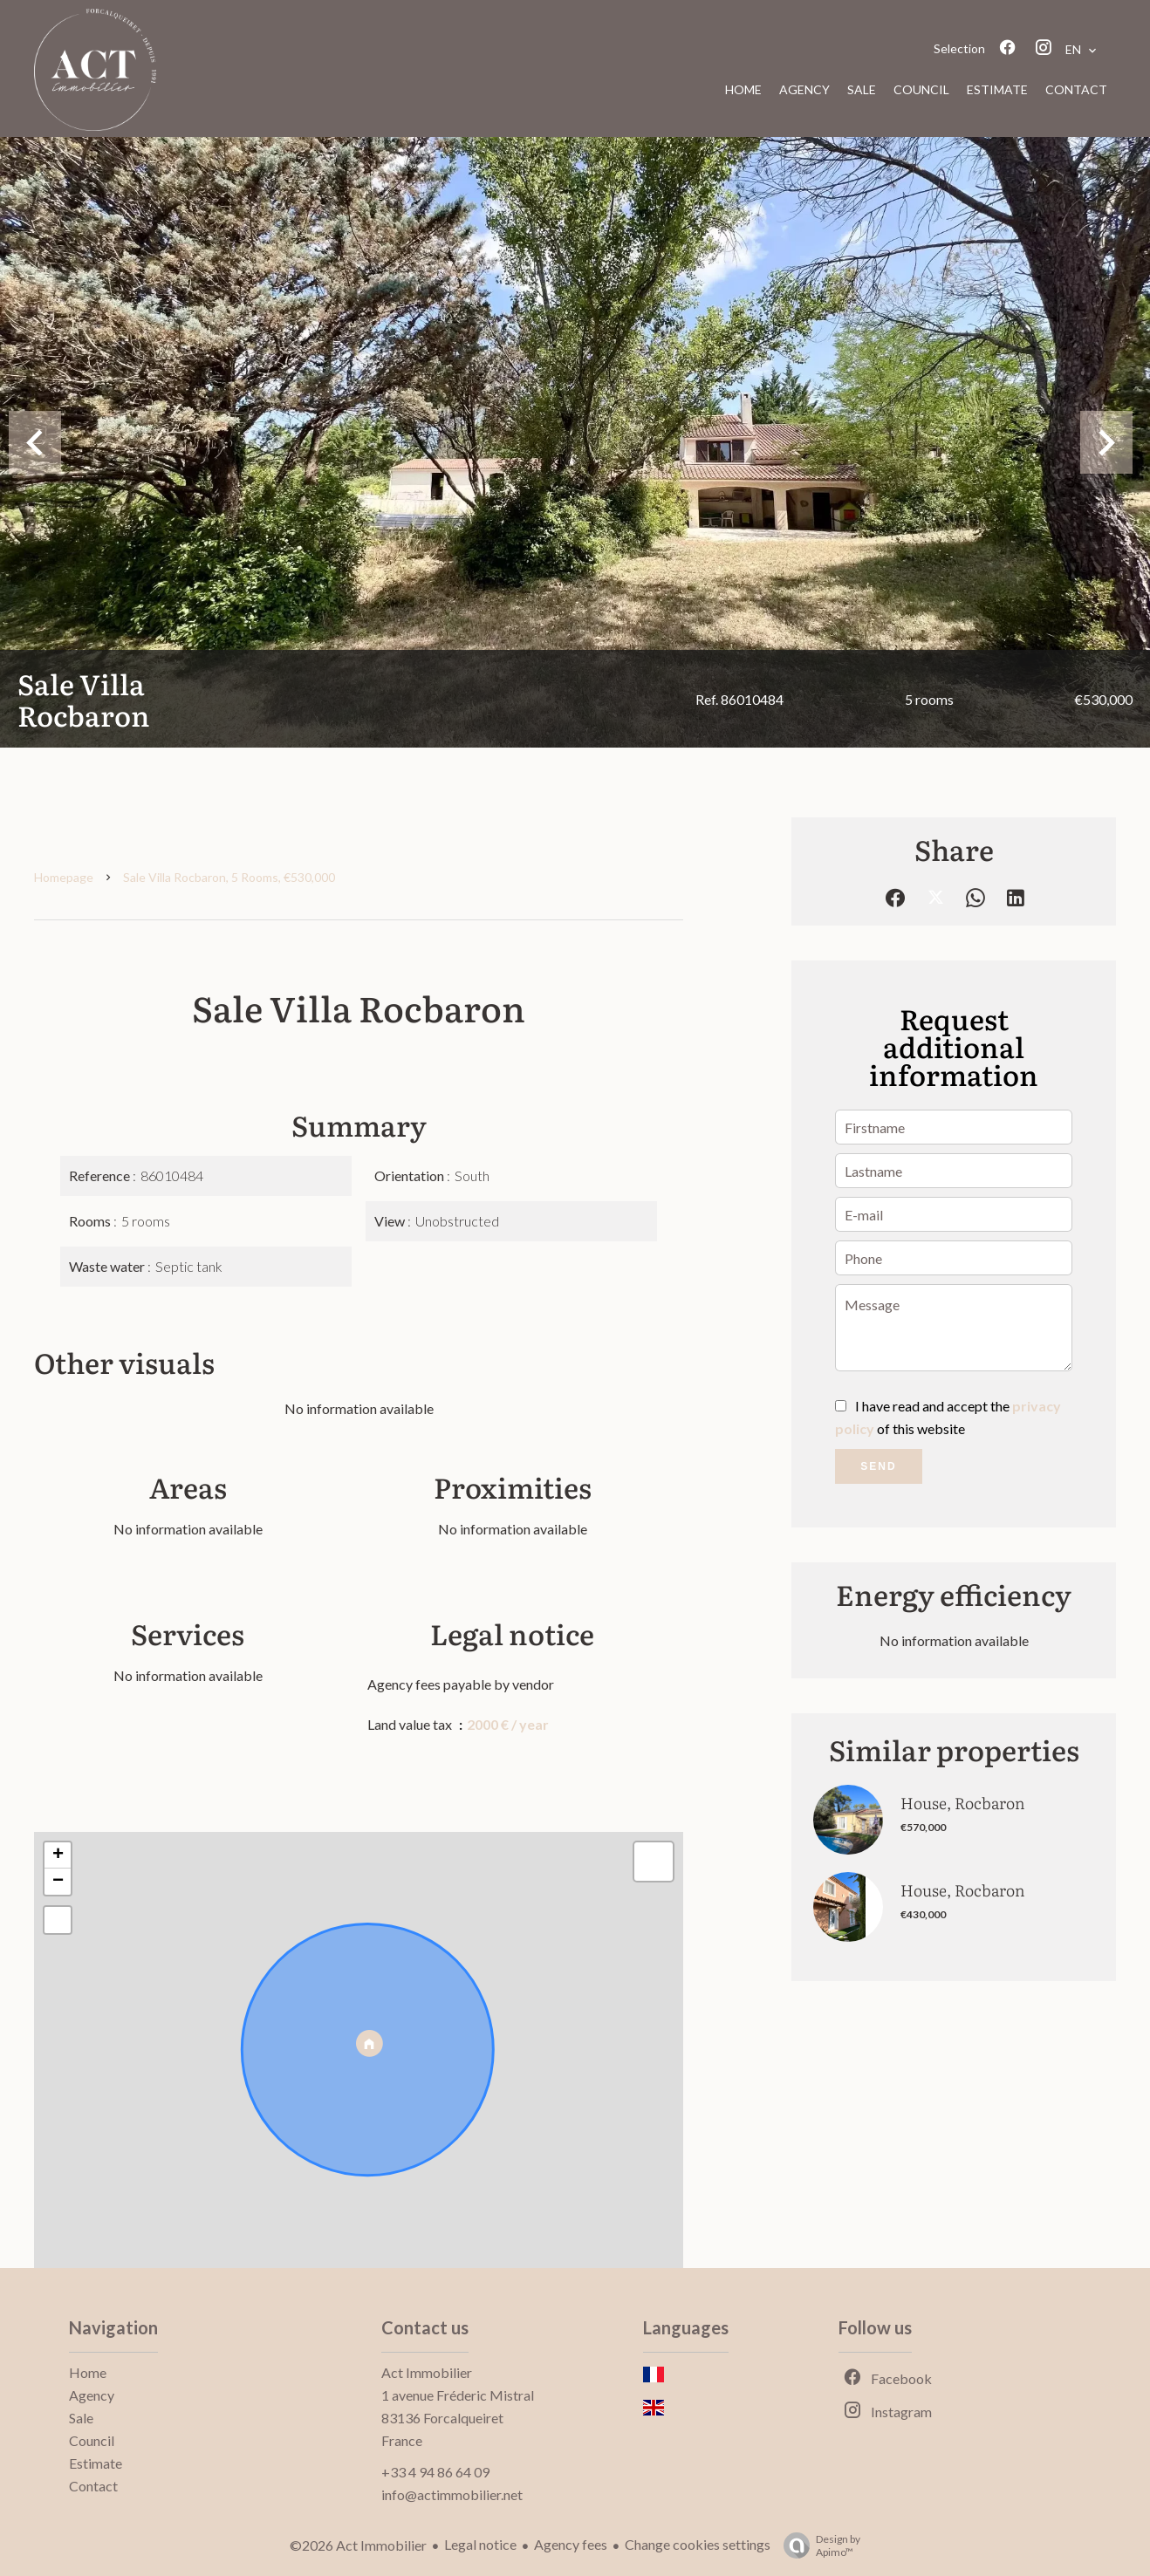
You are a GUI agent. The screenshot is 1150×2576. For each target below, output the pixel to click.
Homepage (63, 877)
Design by (817, 2545)
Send (878, 1466)
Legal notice (480, 2544)
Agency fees (570, 2544)
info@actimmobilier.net (452, 2494)
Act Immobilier (426, 2372)
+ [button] (58, 1855)
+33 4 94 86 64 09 (435, 2471)
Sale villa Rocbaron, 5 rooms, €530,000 (229, 877)
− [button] (58, 1882)
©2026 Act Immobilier (358, 2545)
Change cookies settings (697, 2544)
